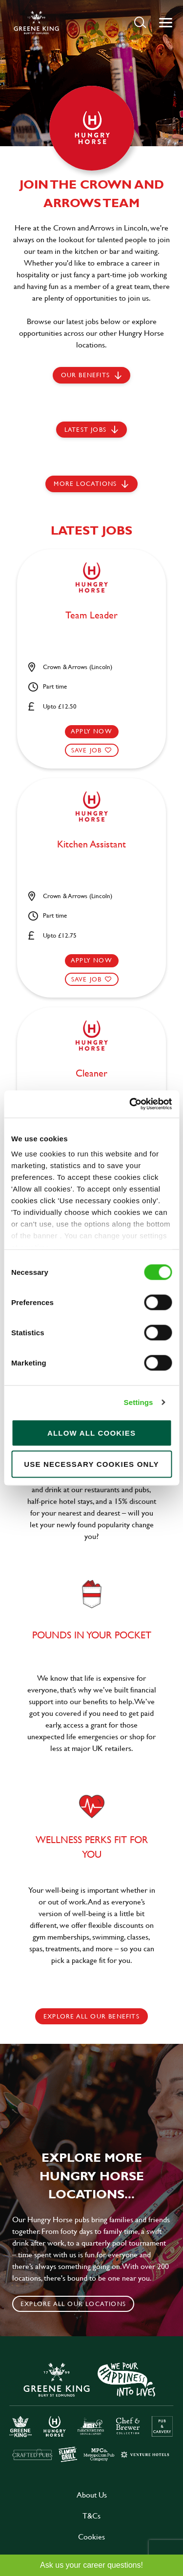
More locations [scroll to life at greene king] (85, 483)
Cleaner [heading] (91, 1073)
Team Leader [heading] (91, 615)
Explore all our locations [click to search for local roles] (73, 2303)
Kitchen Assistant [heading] (91, 844)
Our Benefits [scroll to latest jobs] (85, 374)
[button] (140, 22)
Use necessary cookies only (91, 1464)
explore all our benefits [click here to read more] (91, 2016)
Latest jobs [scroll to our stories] (85, 429)
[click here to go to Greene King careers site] (91, 2411)
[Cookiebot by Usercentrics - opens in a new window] (130, 1104)
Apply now (91, 731)
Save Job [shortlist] (86, 750)
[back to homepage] (36, 22)
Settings (138, 1402)
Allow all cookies (91, 1432)
